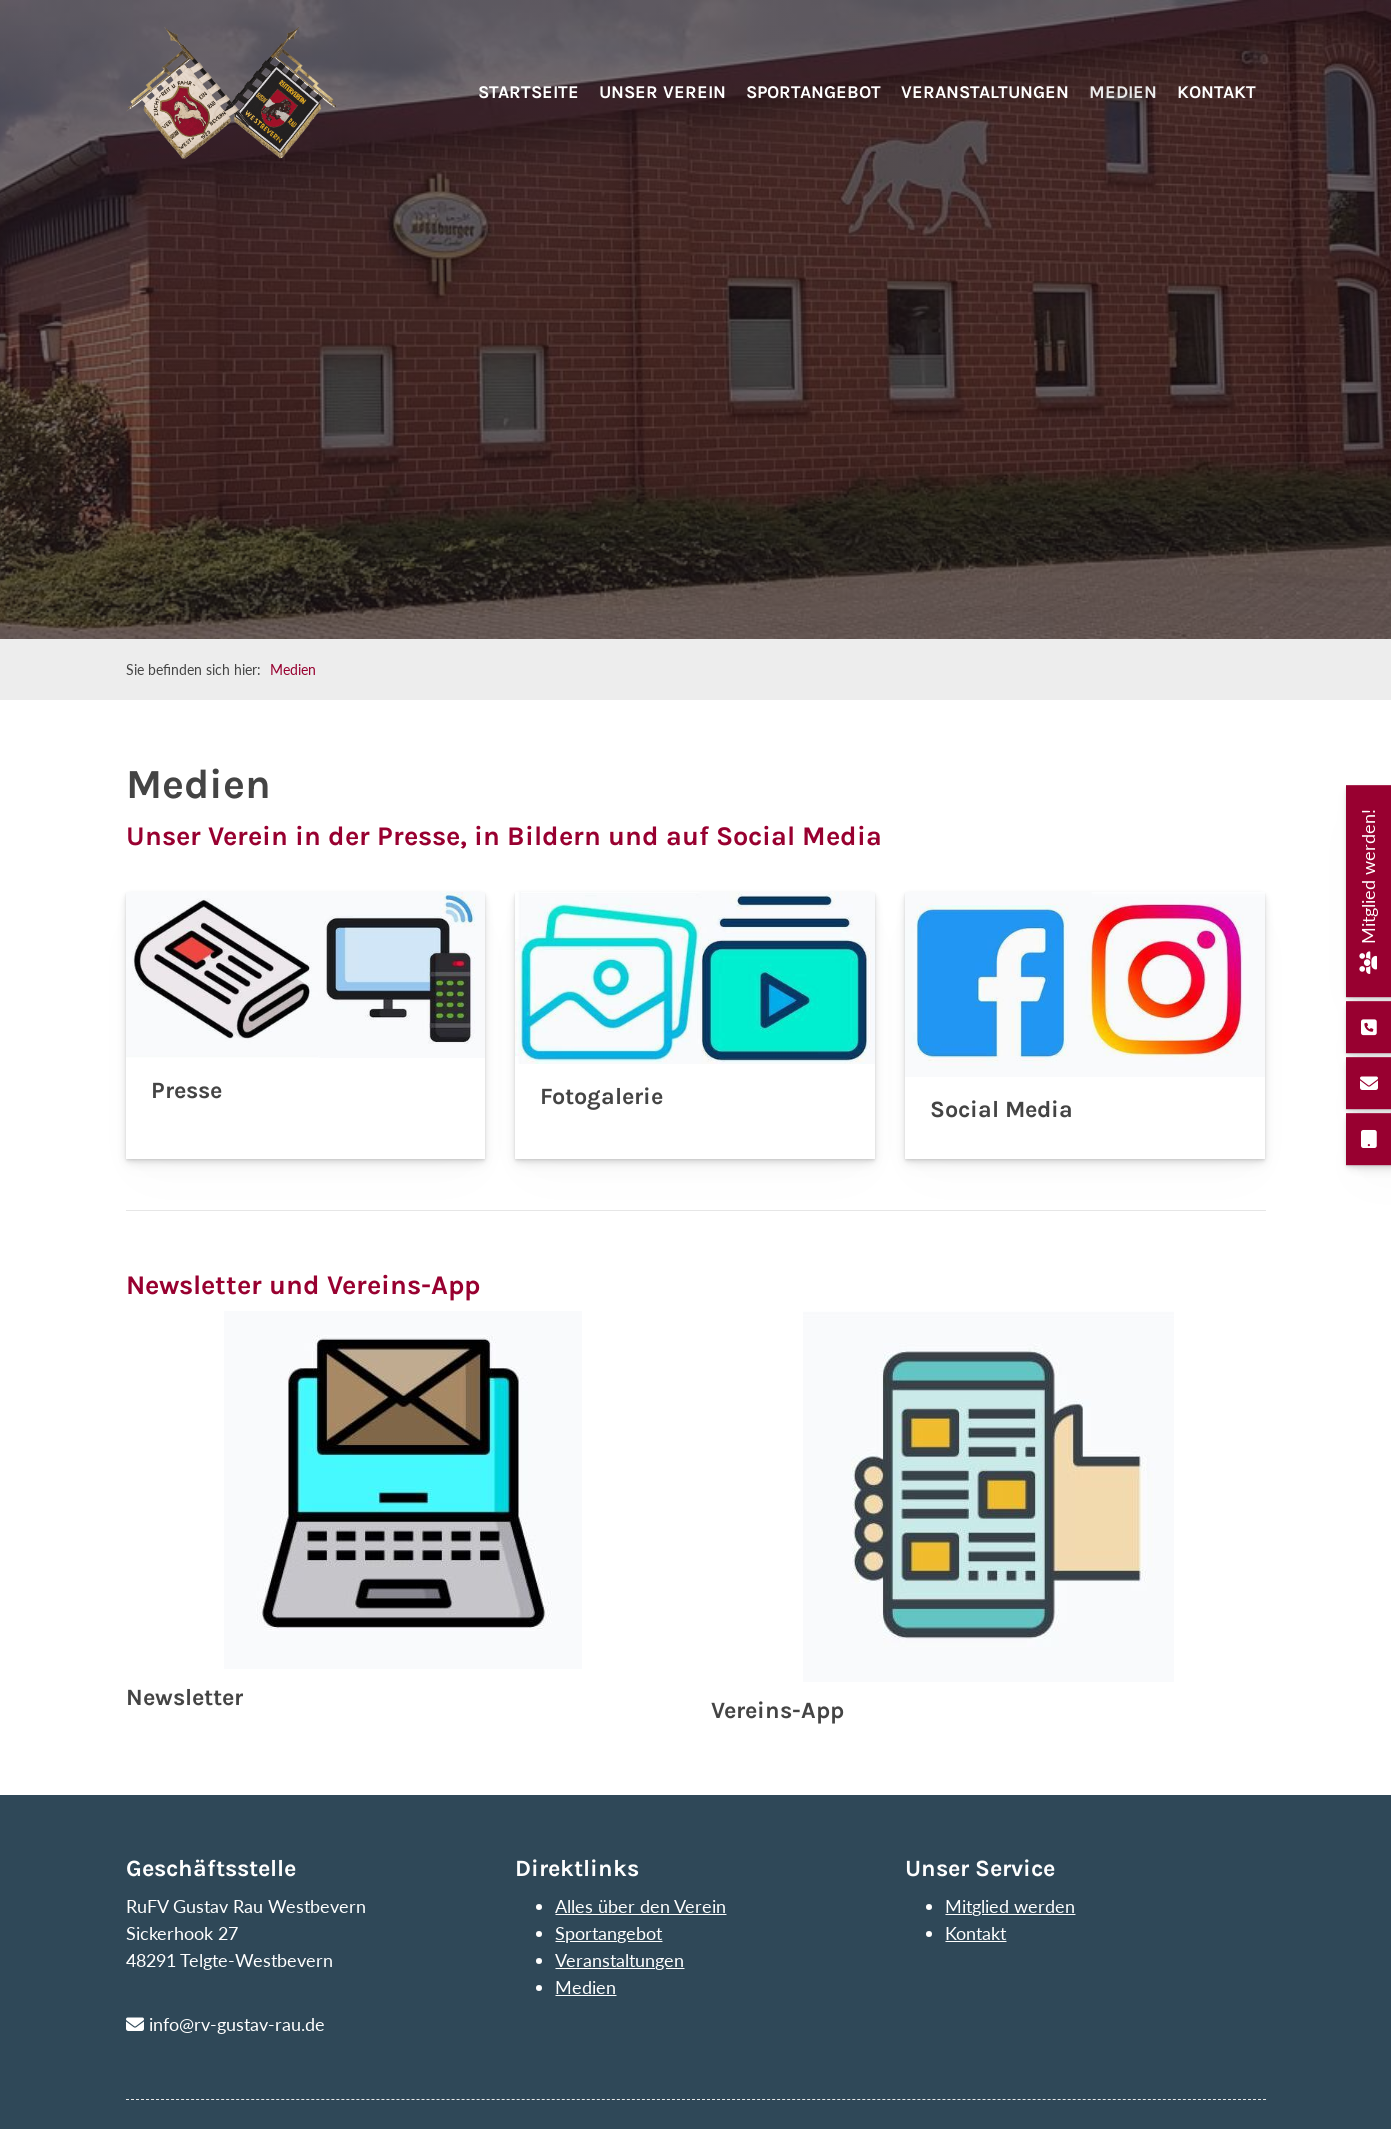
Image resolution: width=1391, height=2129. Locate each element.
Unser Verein (662, 107)
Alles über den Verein (640, 1906)
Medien (1123, 107)
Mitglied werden (1010, 1906)
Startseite (528, 107)
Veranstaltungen (985, 107)
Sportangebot (813, 107)
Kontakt (1216, 107)
